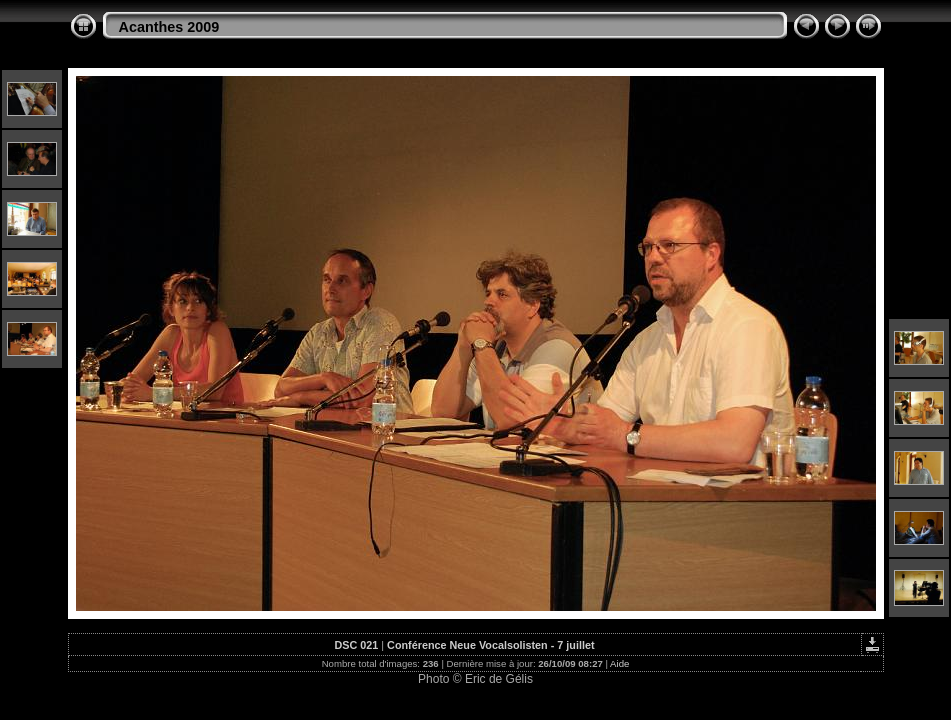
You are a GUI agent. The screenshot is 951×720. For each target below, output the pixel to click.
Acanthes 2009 (169, 27)
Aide (619, 663)
